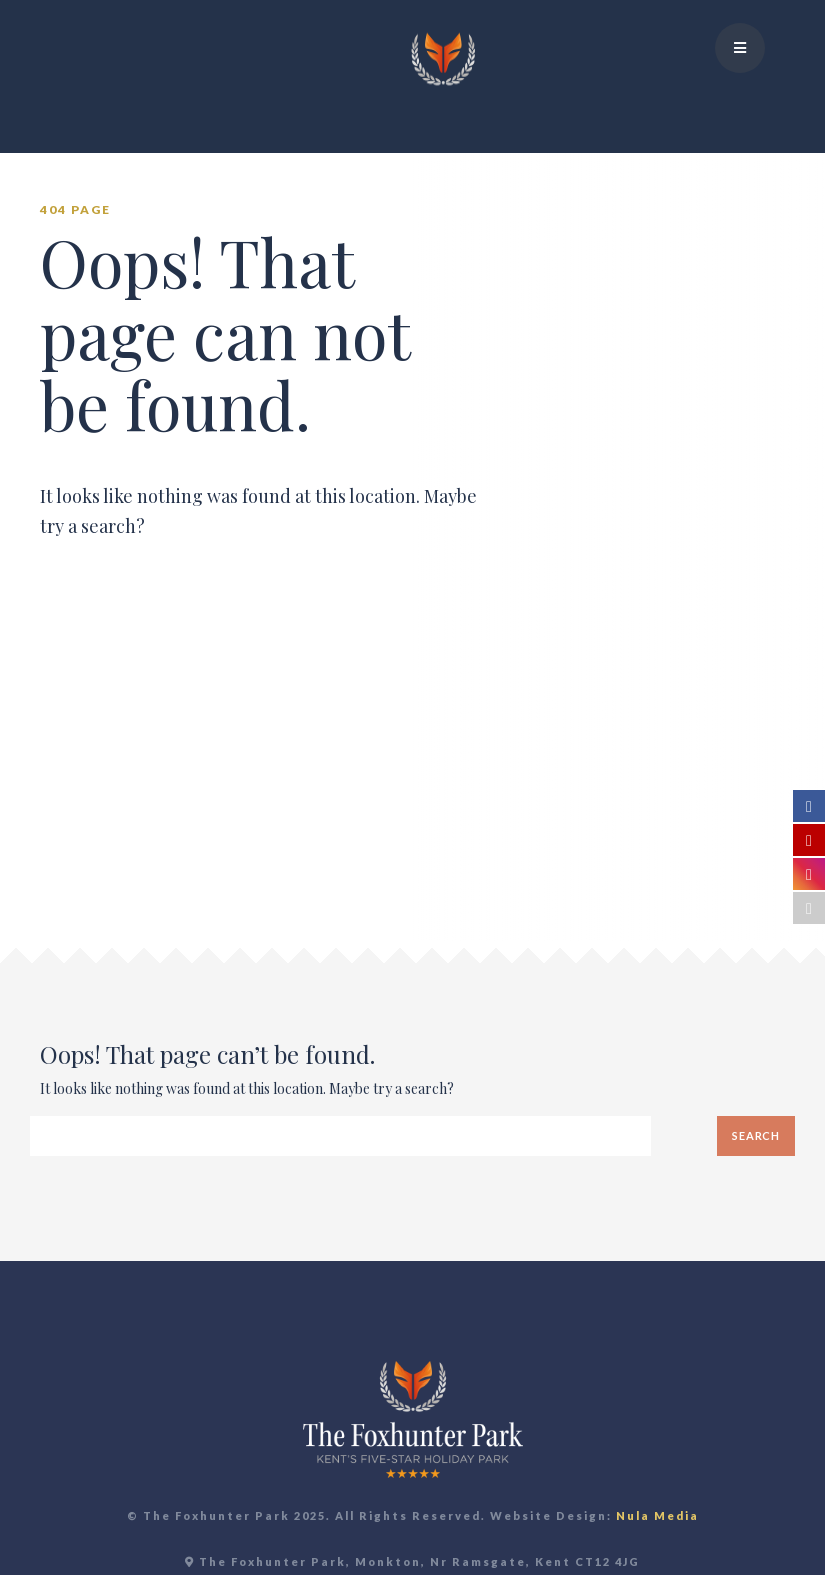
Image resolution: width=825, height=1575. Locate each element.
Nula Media (657, 1515)
